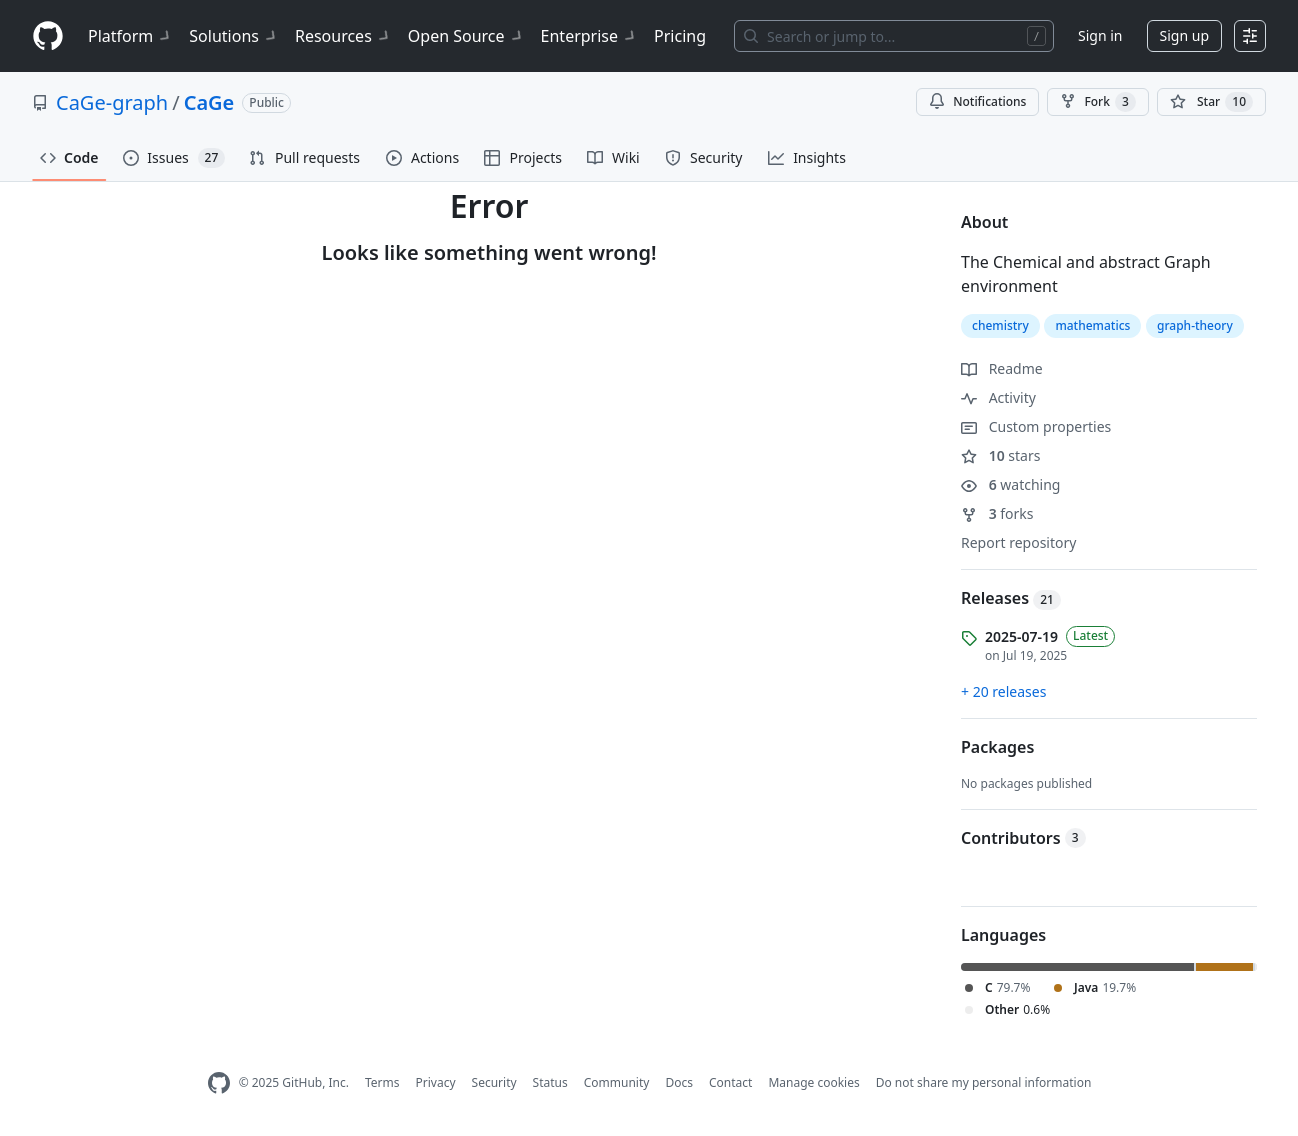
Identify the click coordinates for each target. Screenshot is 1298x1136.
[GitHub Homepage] (219, 1083)
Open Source (466, 36)
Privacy (436, 1082)
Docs (679, 1082)
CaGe (209, 102)
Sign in (1100, 35)
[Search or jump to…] (894, 36)
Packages (997, 747)
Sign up (1184, 35)
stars (1000, 455)
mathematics (1092, 325)
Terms (382, 1082)
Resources (343, 36)
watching (1010, 484)
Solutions (234, 36)
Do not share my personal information (984, 1082)
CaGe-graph (112, 102)
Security (494, 1082)
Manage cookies (813, 1082)
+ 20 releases (1003, 691)
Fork (1097, 102)
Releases (1011, 598)
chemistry (1000, 325)
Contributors (1023, 838)
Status (550, 1082)
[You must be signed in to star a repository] (1211, 102)
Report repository (1018, 542)
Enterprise (589, 36)
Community (617, 1082)
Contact (730, 1082)
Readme (1002, 368)
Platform (130, 36)
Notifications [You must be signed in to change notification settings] (977, 101)
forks (997, 513)
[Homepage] (48, 36)
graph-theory (1195, 325)
